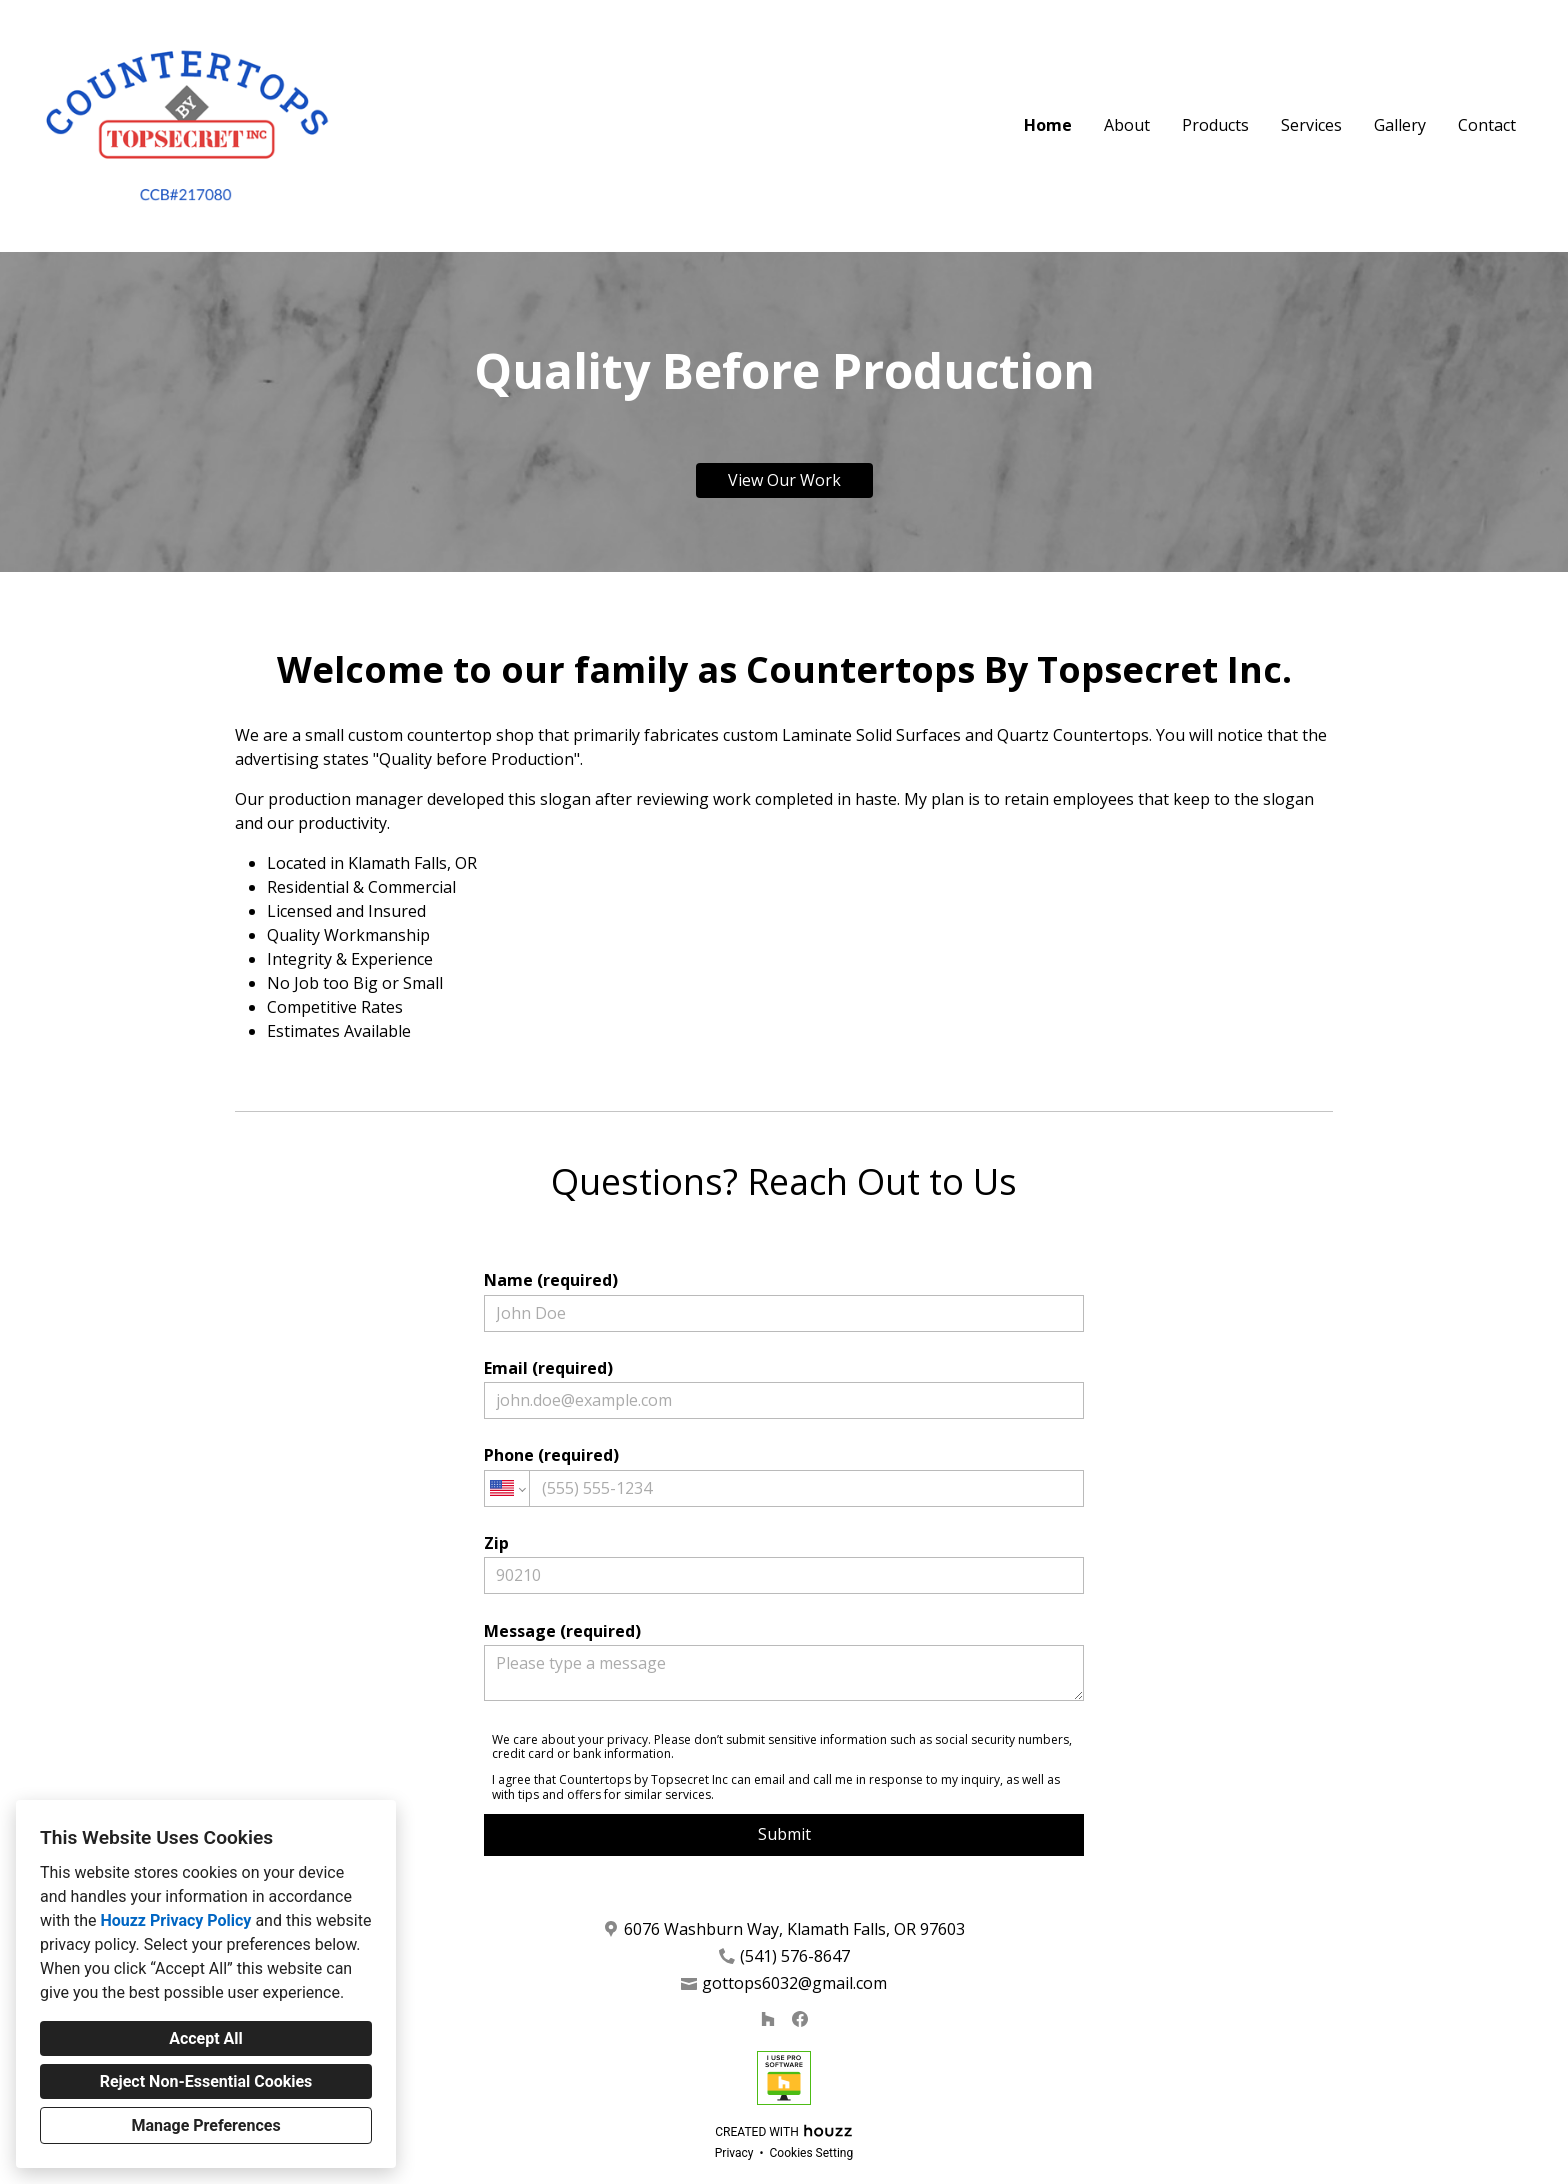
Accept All (206, 2038)
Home (1048, 125)
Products (1215, 125)
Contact (1487, 125)
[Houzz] (768, 2019)
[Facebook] (800, 2019)
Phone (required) (784, 1475)
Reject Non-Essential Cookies (206, 2081)
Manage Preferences (205, 2125)
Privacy (734, 2153)
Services (1311, 125)
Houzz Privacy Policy (175, 1920)
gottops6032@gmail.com (794, 1983)
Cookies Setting (812, 2153)
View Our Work (784, 480)
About (1127, 125)
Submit (784, 1834)
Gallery (1400, 125)
